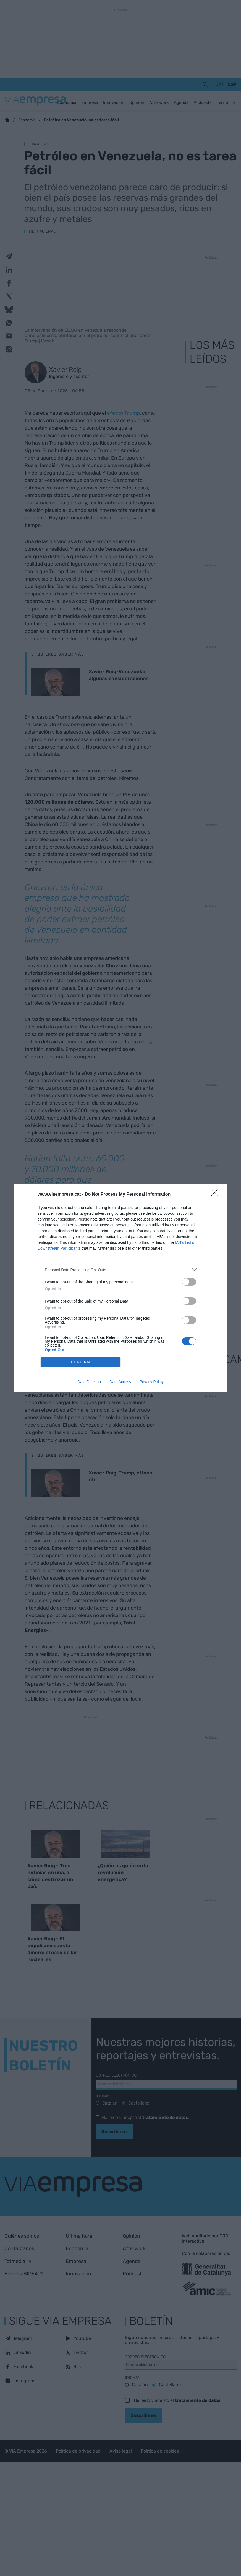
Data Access (120, 1381)
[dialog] (120, 1288)
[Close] (216, 1194)
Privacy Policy (152, 1381)
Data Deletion (89, 1381)
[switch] (189, 1282)
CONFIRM (80, 1362)
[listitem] (120, 1270)
